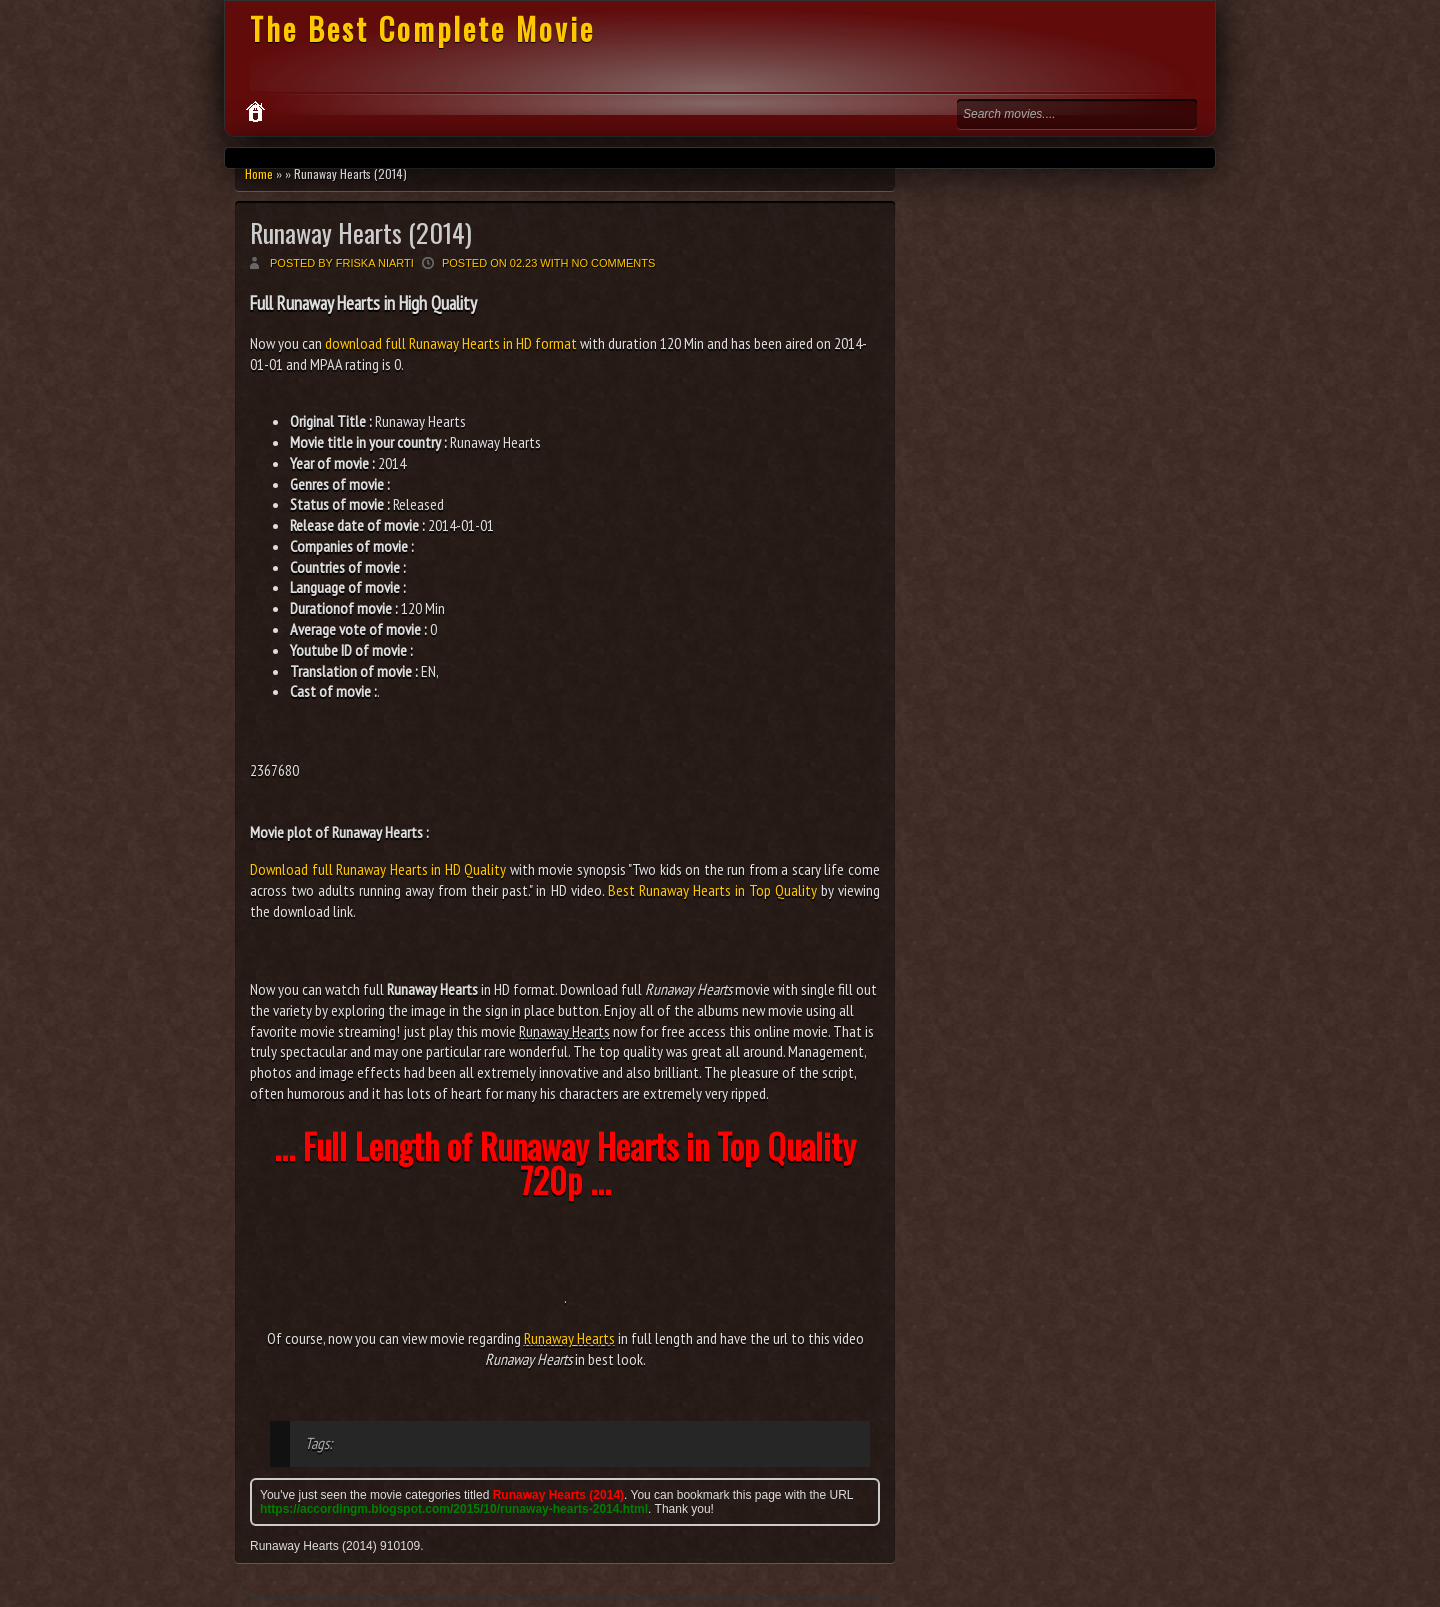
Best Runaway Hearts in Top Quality (712, 890)
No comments (614, 263)
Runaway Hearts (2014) (361, 232)
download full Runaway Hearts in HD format (451, 343)
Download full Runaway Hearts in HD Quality (378, 869)
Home (259, 173)
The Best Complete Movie (422, 28)
